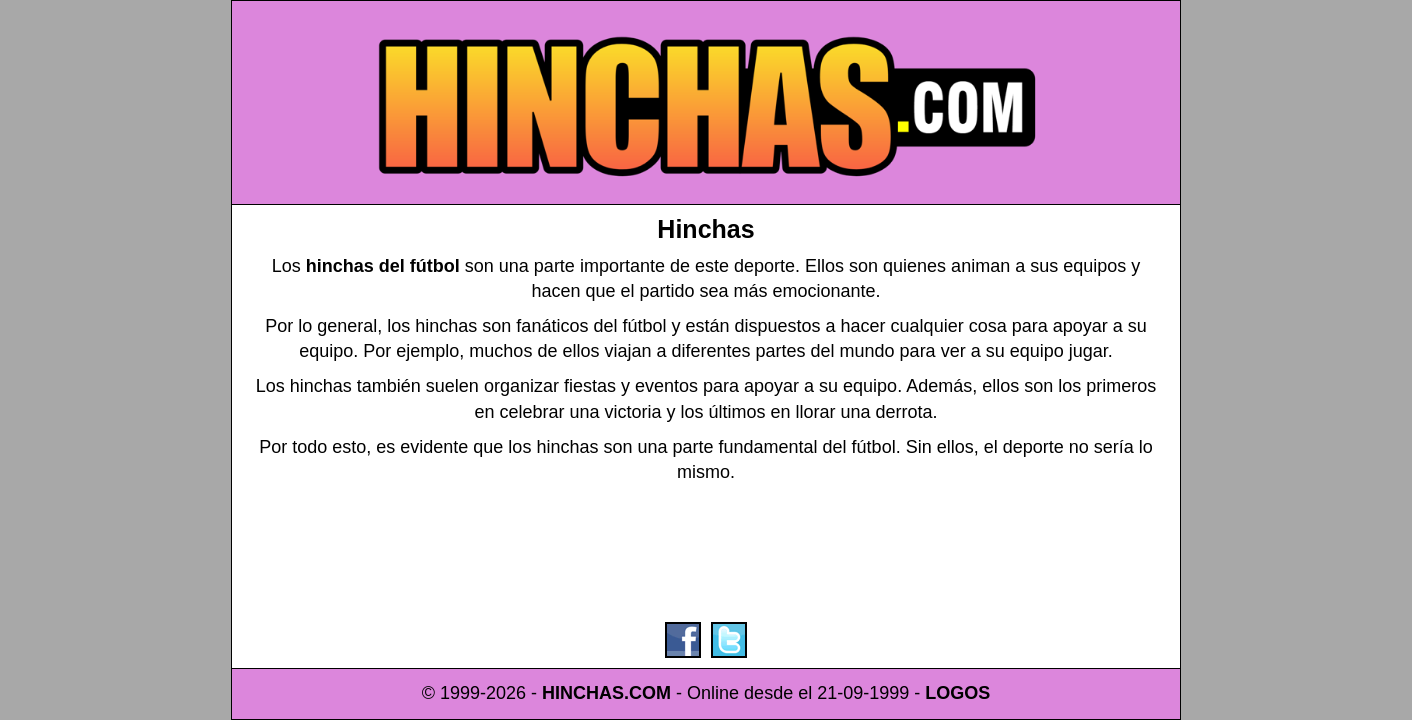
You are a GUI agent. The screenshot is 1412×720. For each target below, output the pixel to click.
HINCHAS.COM (606, 693)
